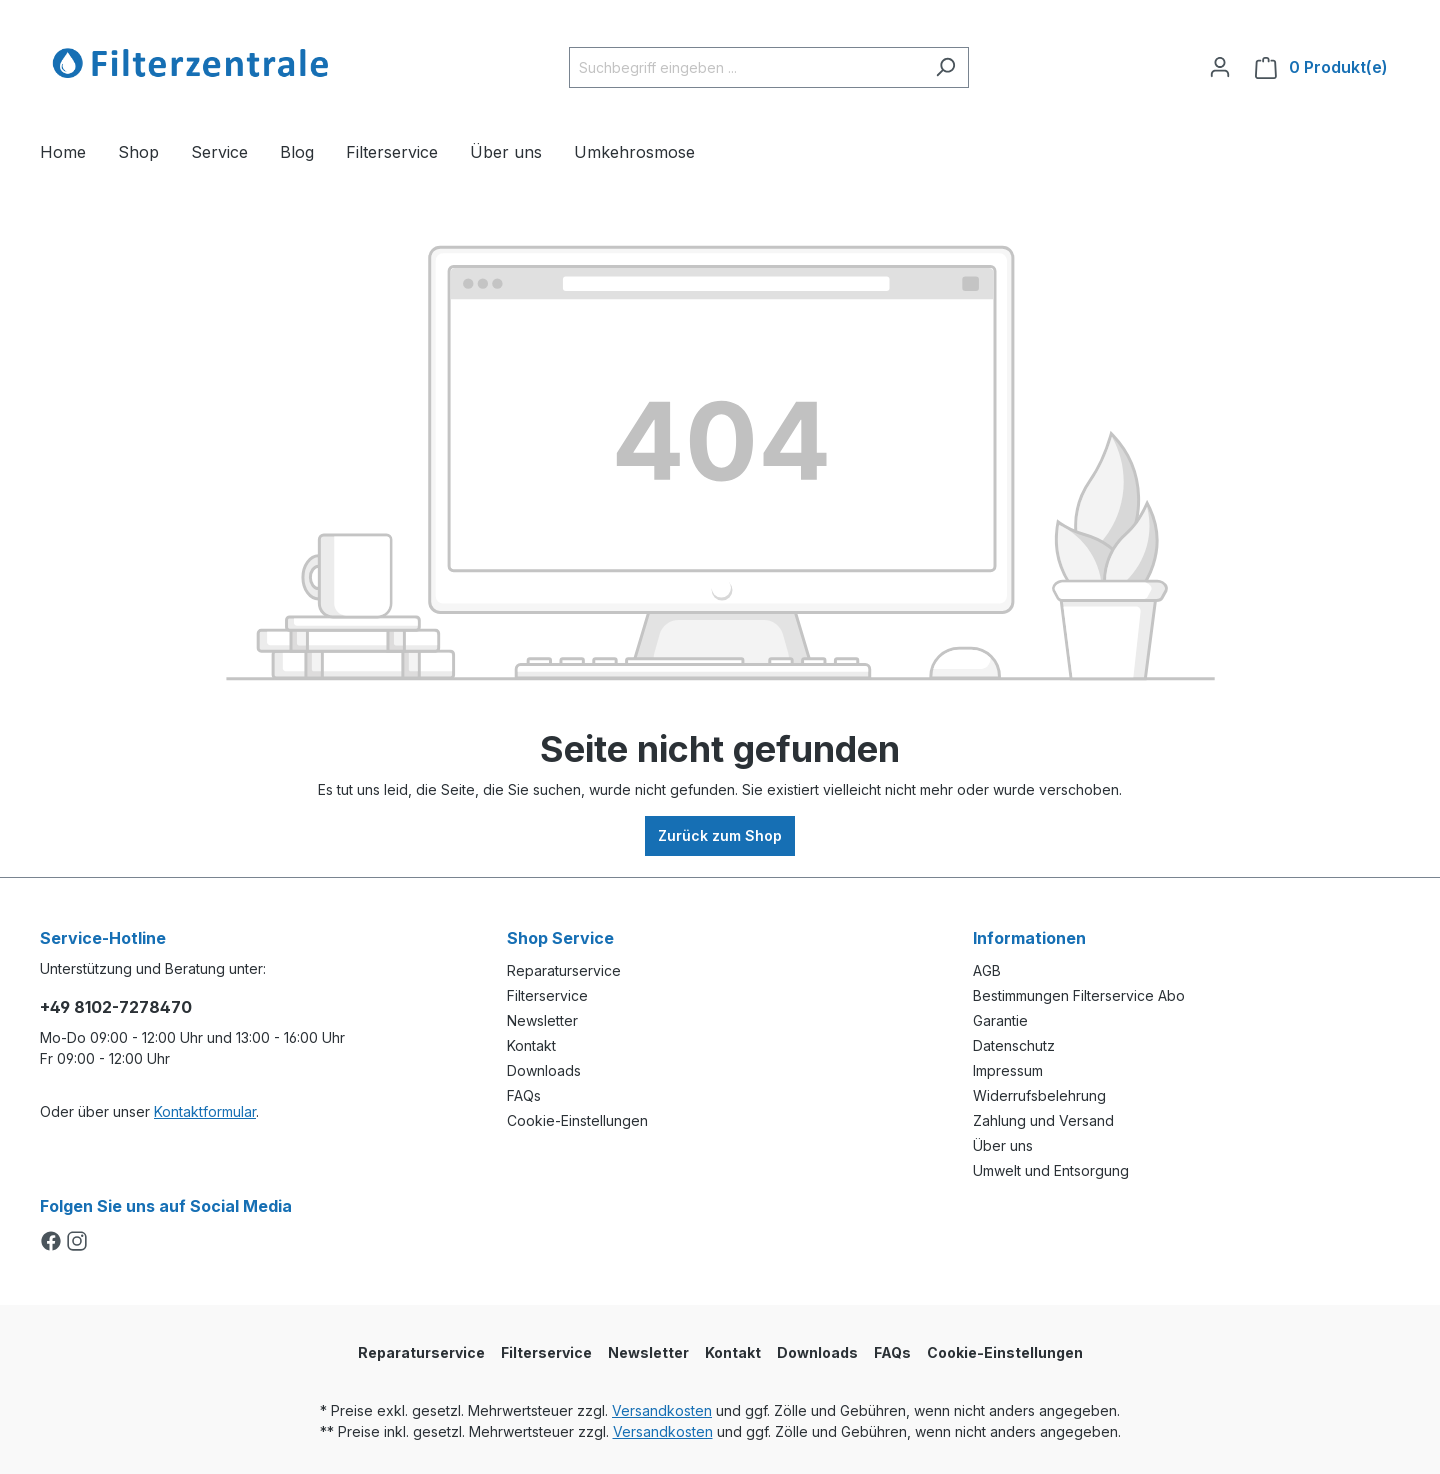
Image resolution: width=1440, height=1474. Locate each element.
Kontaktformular (205, 1111)
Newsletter (542, 1020)
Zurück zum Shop (720, 835)
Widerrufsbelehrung (1039, 1095)
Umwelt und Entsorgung (1051, 1170)
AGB (987, 970)
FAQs (524, 1095)
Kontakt (531, 1045)
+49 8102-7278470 (116, 1007)
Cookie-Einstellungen (577, 1120)
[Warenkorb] (1321, 67)
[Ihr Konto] (1220, 67)
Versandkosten (662, 1410)
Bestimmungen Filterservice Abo (1079, 995)
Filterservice (547, 995)
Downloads (544, 1070)
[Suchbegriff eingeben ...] (746, 67)
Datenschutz (1014, 1045)
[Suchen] (945, 67)
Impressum (1008, 1070)
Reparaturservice (564, 970)
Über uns (1003, 1145)
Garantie (1000, 1020)
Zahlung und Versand (1043, 1120)
